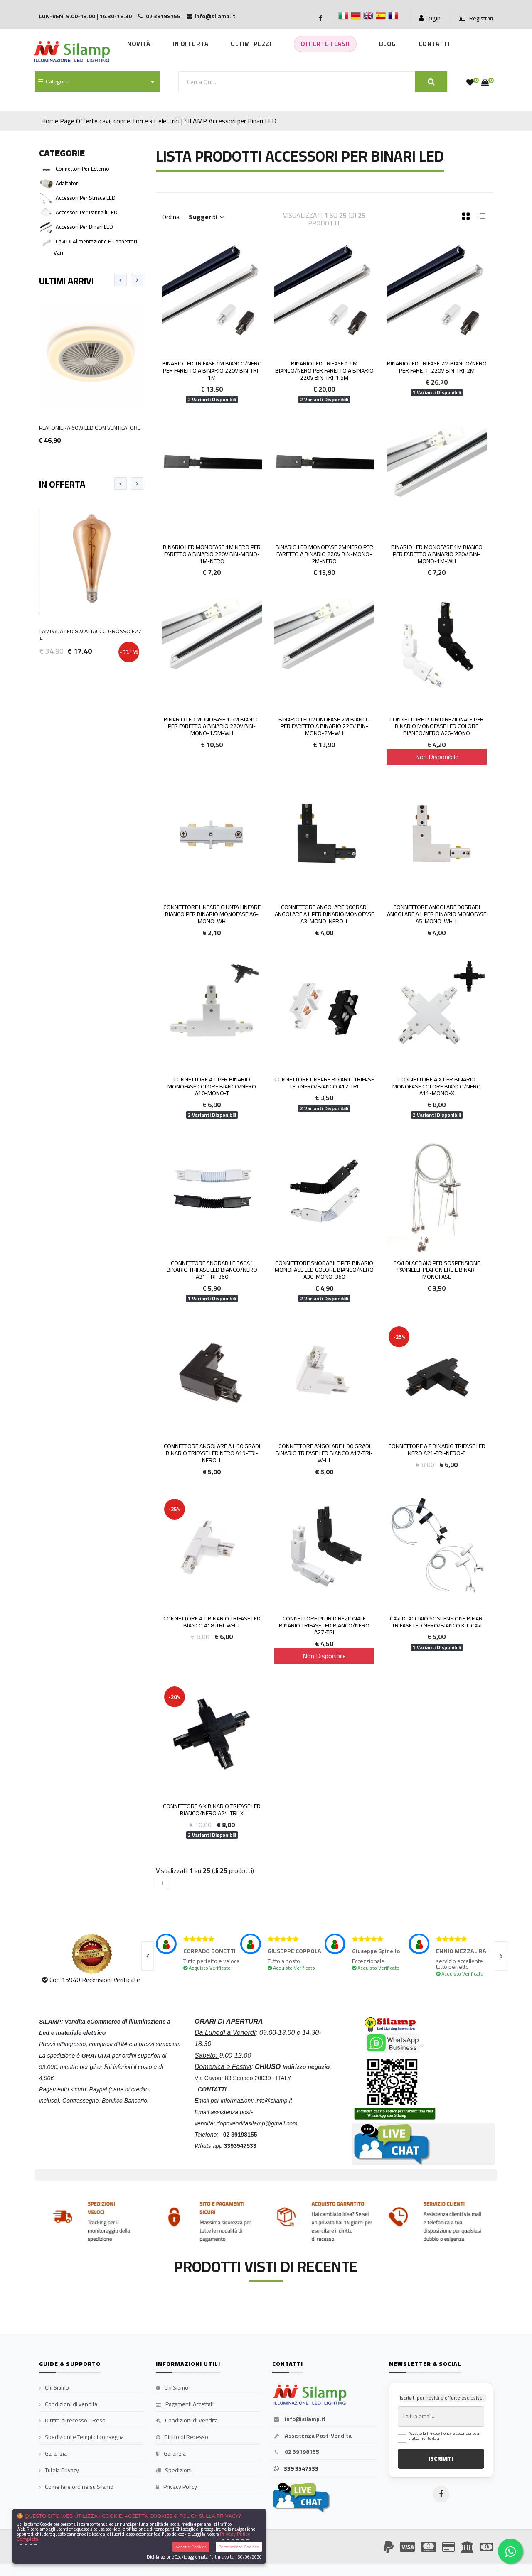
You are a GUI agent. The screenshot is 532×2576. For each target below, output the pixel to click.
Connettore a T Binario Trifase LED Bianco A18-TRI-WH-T (212, 1622)
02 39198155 (295, 2452)
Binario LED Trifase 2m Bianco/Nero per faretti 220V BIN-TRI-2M (437, 367)
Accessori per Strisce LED (86, 198)
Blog (387, 44)
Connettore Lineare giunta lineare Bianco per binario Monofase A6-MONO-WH (212, 914)
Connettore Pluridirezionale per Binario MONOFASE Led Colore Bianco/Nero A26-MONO (436, 726)
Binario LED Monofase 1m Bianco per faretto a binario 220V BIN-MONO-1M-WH (437, 554)
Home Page (57, 121)
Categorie (54, 81)
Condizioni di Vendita (187, 2421)
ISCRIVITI (441, 2458)
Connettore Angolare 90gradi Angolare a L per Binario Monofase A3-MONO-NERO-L (324, 914)
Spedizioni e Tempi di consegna (81, 2437)
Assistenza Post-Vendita (312, 2436)
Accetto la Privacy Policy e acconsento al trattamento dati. (444, 2436)
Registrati (476, 19)
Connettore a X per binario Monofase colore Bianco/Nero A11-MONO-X (436, 1086)
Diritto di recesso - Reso (72, 2421)
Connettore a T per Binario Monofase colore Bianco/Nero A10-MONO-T (211, 1086)
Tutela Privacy (59, 2471)
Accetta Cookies (191, 2546)
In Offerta (190, 44)
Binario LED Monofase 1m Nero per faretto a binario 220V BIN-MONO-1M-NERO (212, 554)
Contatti (434, 44)
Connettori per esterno (82, 169)
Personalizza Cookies (239, 2546)
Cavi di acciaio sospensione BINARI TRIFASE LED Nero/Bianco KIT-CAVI (437, 1622)
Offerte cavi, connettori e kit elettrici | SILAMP (141, 121)
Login (430, 18)
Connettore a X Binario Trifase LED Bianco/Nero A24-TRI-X (212, 1810)
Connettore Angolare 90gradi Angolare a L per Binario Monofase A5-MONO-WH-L (436, 914)
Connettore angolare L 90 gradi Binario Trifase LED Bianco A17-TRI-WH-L (324, 1453)
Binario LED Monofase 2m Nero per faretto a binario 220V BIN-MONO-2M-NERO (324, 554)
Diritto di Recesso (182, 2437)
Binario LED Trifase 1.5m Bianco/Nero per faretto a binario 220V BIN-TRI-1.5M (324, 370)
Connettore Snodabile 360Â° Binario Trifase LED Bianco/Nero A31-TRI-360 (212, 1269)
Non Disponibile (436, 756)
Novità (138, 44)
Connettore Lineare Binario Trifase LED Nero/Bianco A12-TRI (324, 1083)
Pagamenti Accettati (185, 2404)
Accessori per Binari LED (242, 121)
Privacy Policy (176, 2487)
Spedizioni (174, 2471)
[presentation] (120, 280)
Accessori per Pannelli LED (87, 212)
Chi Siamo (54, 2388)
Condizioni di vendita (68, 2404)
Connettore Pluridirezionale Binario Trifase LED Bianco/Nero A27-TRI (324, 1625)
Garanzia (53, 2454)
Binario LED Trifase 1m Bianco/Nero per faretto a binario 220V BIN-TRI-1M (212, 370)
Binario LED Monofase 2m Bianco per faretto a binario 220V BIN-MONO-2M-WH (324, 726)
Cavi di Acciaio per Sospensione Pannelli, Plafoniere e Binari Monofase (436, 1269)
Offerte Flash (325, 44)
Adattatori (67, 183)
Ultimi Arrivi (66, 280)
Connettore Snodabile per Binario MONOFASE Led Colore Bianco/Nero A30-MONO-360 (324, 1269)
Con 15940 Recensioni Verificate (94, 1979)
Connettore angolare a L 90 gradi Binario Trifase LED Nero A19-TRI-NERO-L (212, 1453)
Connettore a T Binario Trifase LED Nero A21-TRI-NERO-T (436, 1449)
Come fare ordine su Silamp (76, 2487)
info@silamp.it (298, 2419)
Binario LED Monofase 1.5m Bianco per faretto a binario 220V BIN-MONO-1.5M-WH (212, 726)
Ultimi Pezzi (251, 44)
